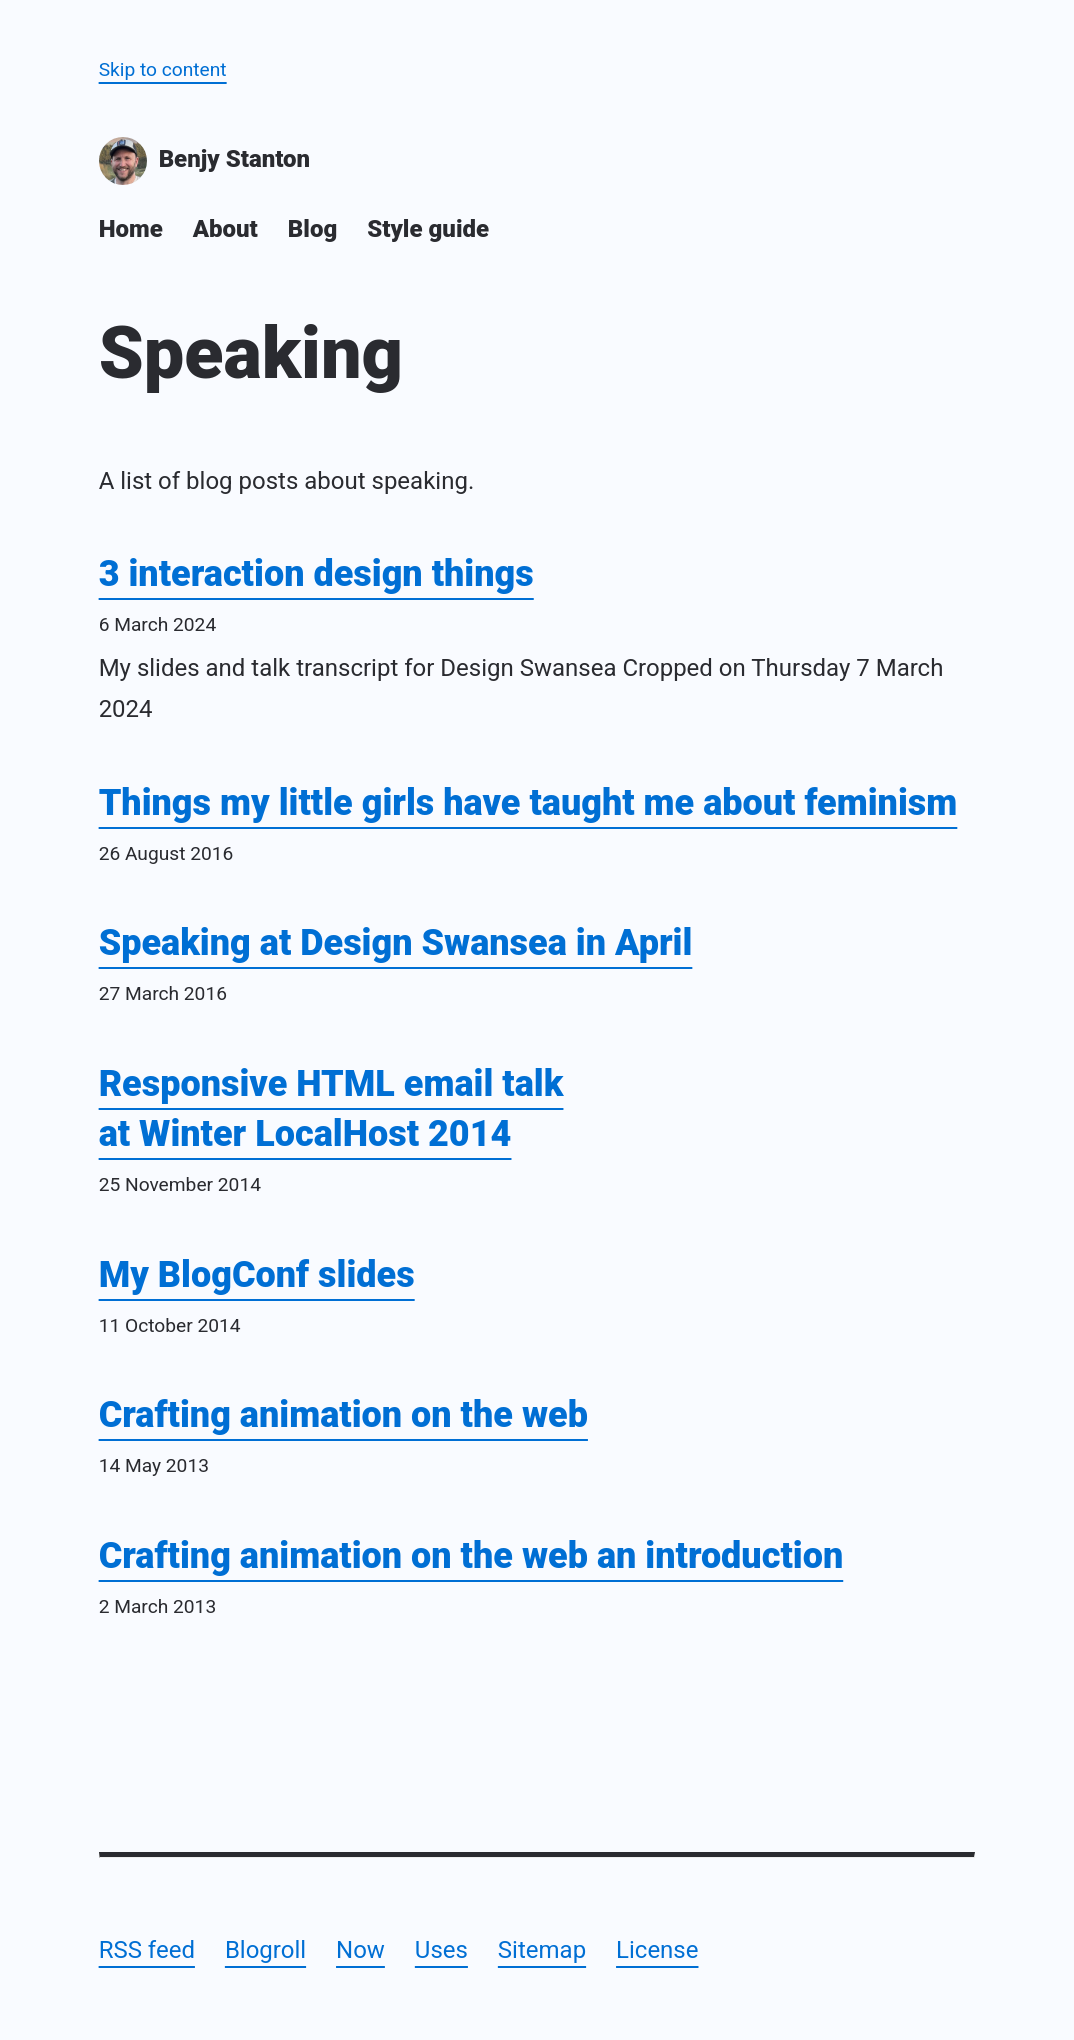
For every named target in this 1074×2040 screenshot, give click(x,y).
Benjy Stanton (205, 161)
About (225, 229)
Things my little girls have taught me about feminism (528, 803)
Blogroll (265, 1950)
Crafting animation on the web (343, 1415)
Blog (312, 229)
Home (131, 229)
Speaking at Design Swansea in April (396, 943)
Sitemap (542, 1950)
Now (360, 1950)
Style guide (428, 229)
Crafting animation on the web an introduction (471, 1556)
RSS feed (147, 1950)
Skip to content (163, 69)
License (657, 1950)
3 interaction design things (316, 574)
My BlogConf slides (257, 1275)
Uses (441, 1950)
